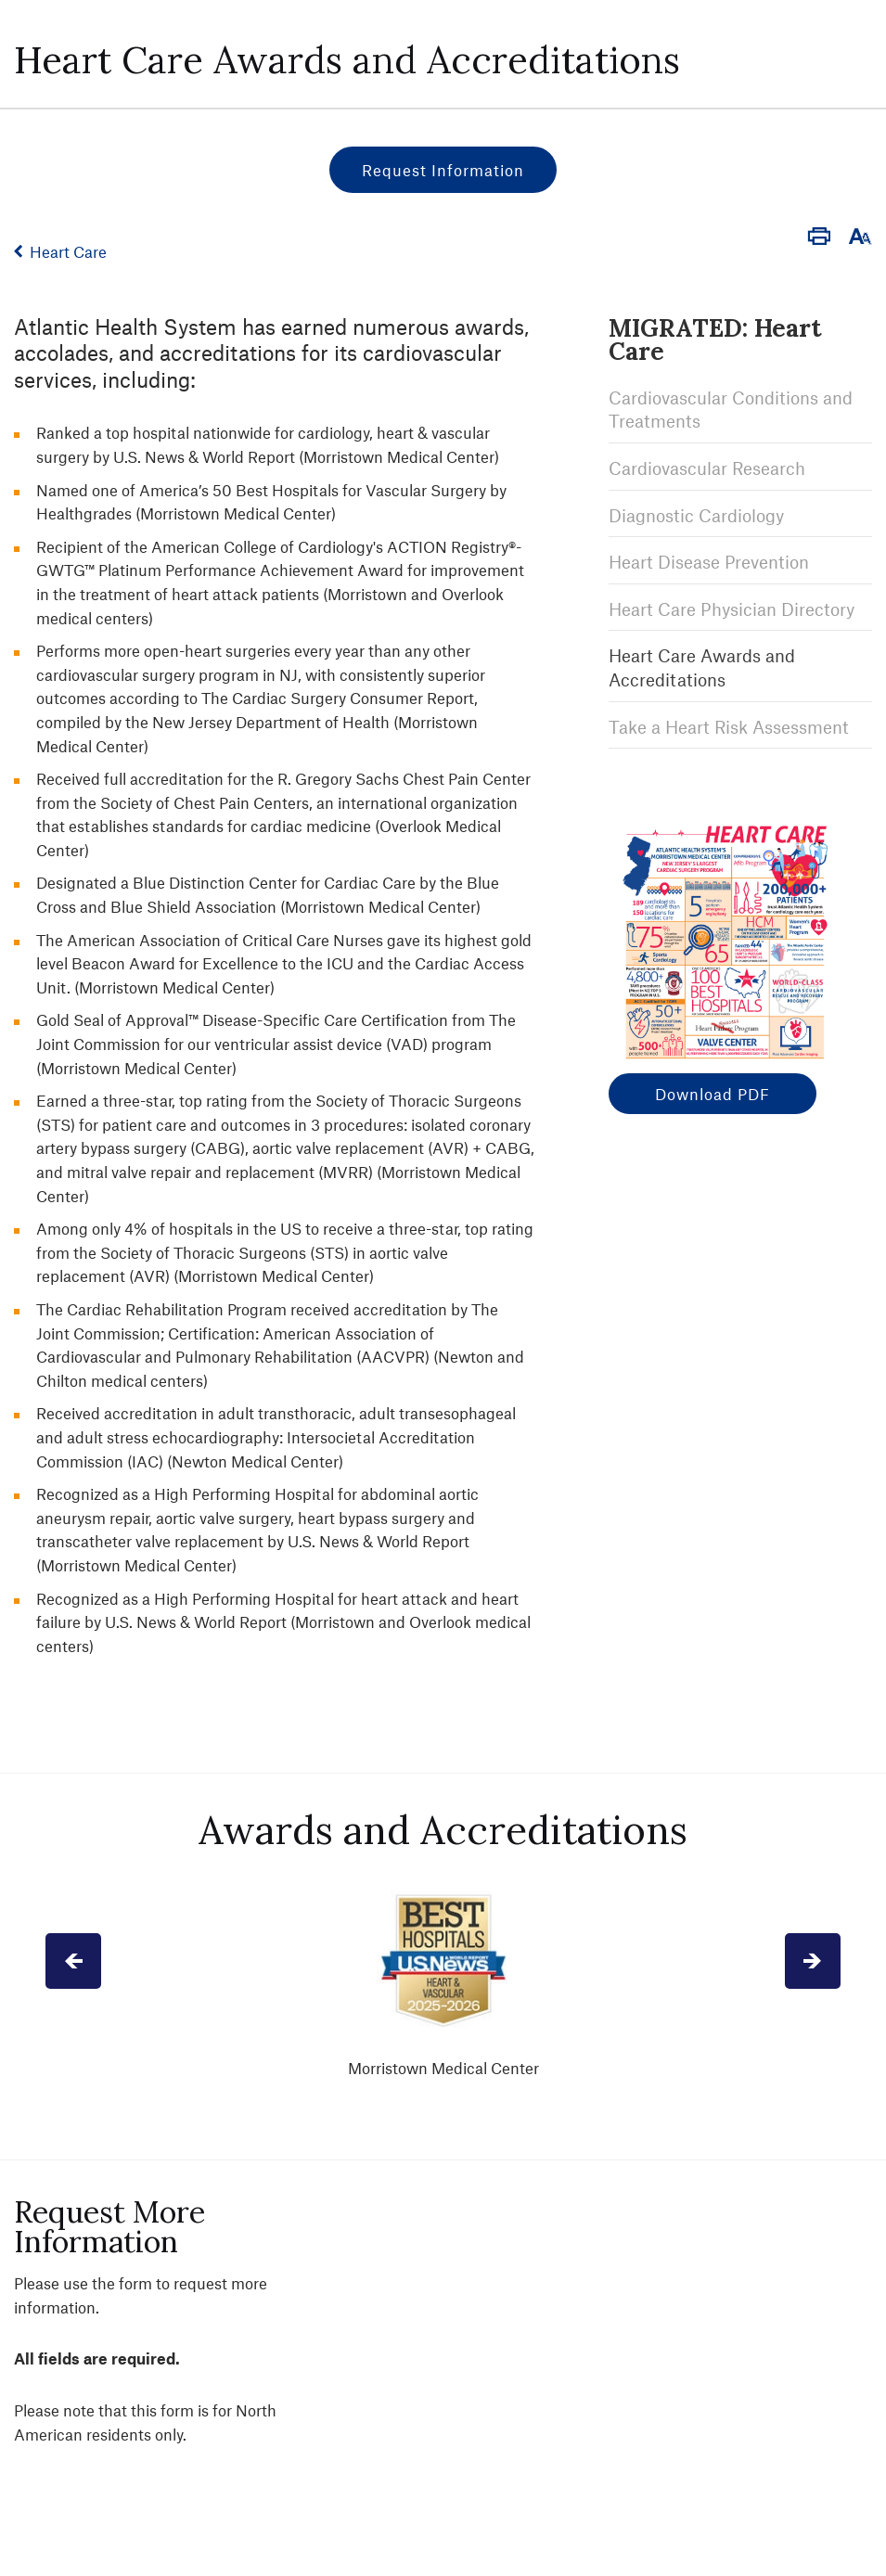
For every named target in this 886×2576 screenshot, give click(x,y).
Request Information (443, 169)
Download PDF (712, 1093)
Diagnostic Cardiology (696, 515)
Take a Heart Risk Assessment (729, 726)
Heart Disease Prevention (709, 561)
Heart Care (68, 251)
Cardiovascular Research (707, 468)
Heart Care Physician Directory (731, 609)
